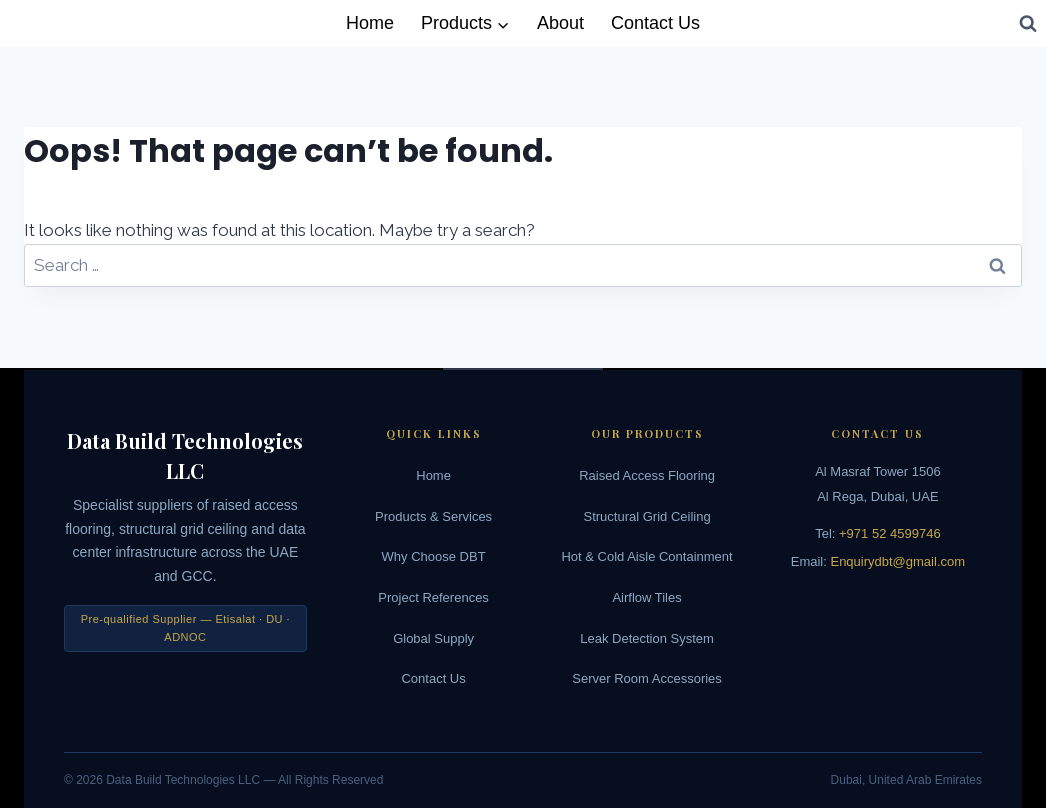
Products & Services (433, 516)
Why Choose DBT (434, 556)
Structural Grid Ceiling (647, 516)
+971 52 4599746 (890, 533)
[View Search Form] (1028, 23)
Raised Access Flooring (647, 475)
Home (370, 23)
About (560, 23)
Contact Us (655, 23)
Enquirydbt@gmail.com (897, 561)
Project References (433, 597)
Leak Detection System (647, 638)
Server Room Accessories (647, 678)
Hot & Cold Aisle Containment (646, 556)
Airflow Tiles (646, 597)
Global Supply (433, 638)
